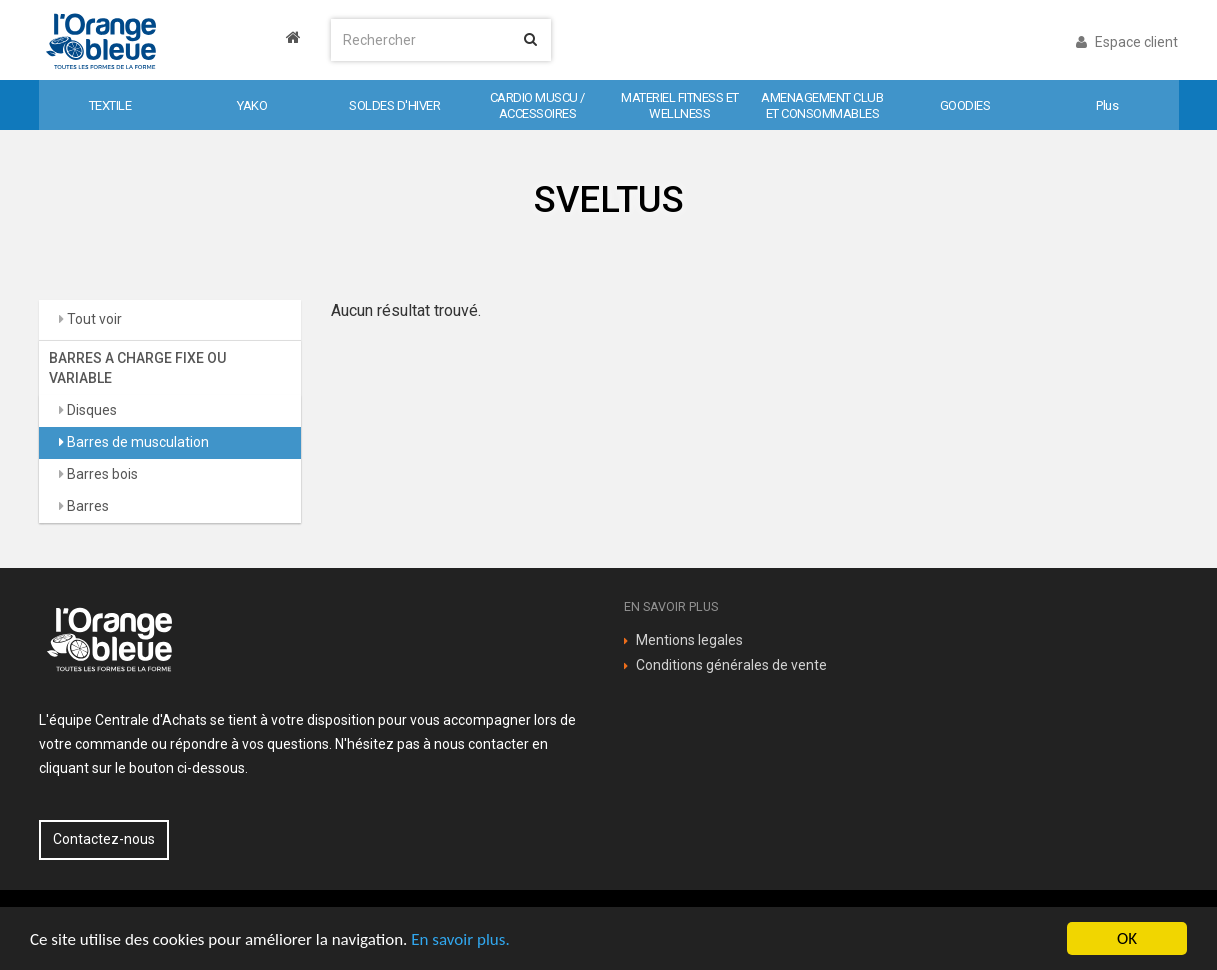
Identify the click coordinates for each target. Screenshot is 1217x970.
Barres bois (101, 474)
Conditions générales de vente (731, 665)
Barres (86, 506)
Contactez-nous (104, 839)
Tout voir (93, 319)
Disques (90, 410)
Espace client (1127, 42)
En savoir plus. (460, 939)
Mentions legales (689, 640)
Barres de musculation (136, 442)
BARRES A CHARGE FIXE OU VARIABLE (137, 368)
